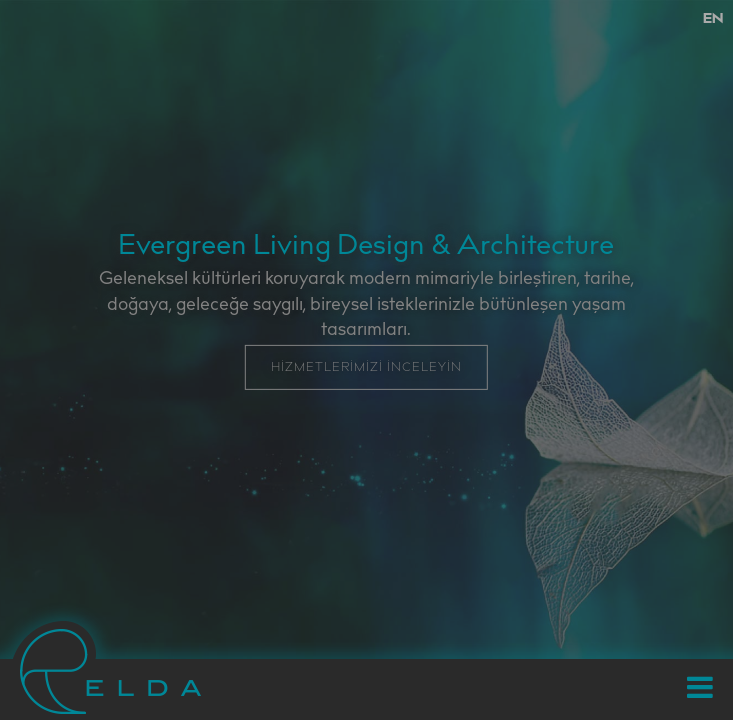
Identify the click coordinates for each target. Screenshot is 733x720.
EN (713, 20)
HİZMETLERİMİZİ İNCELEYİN (366, 368)
